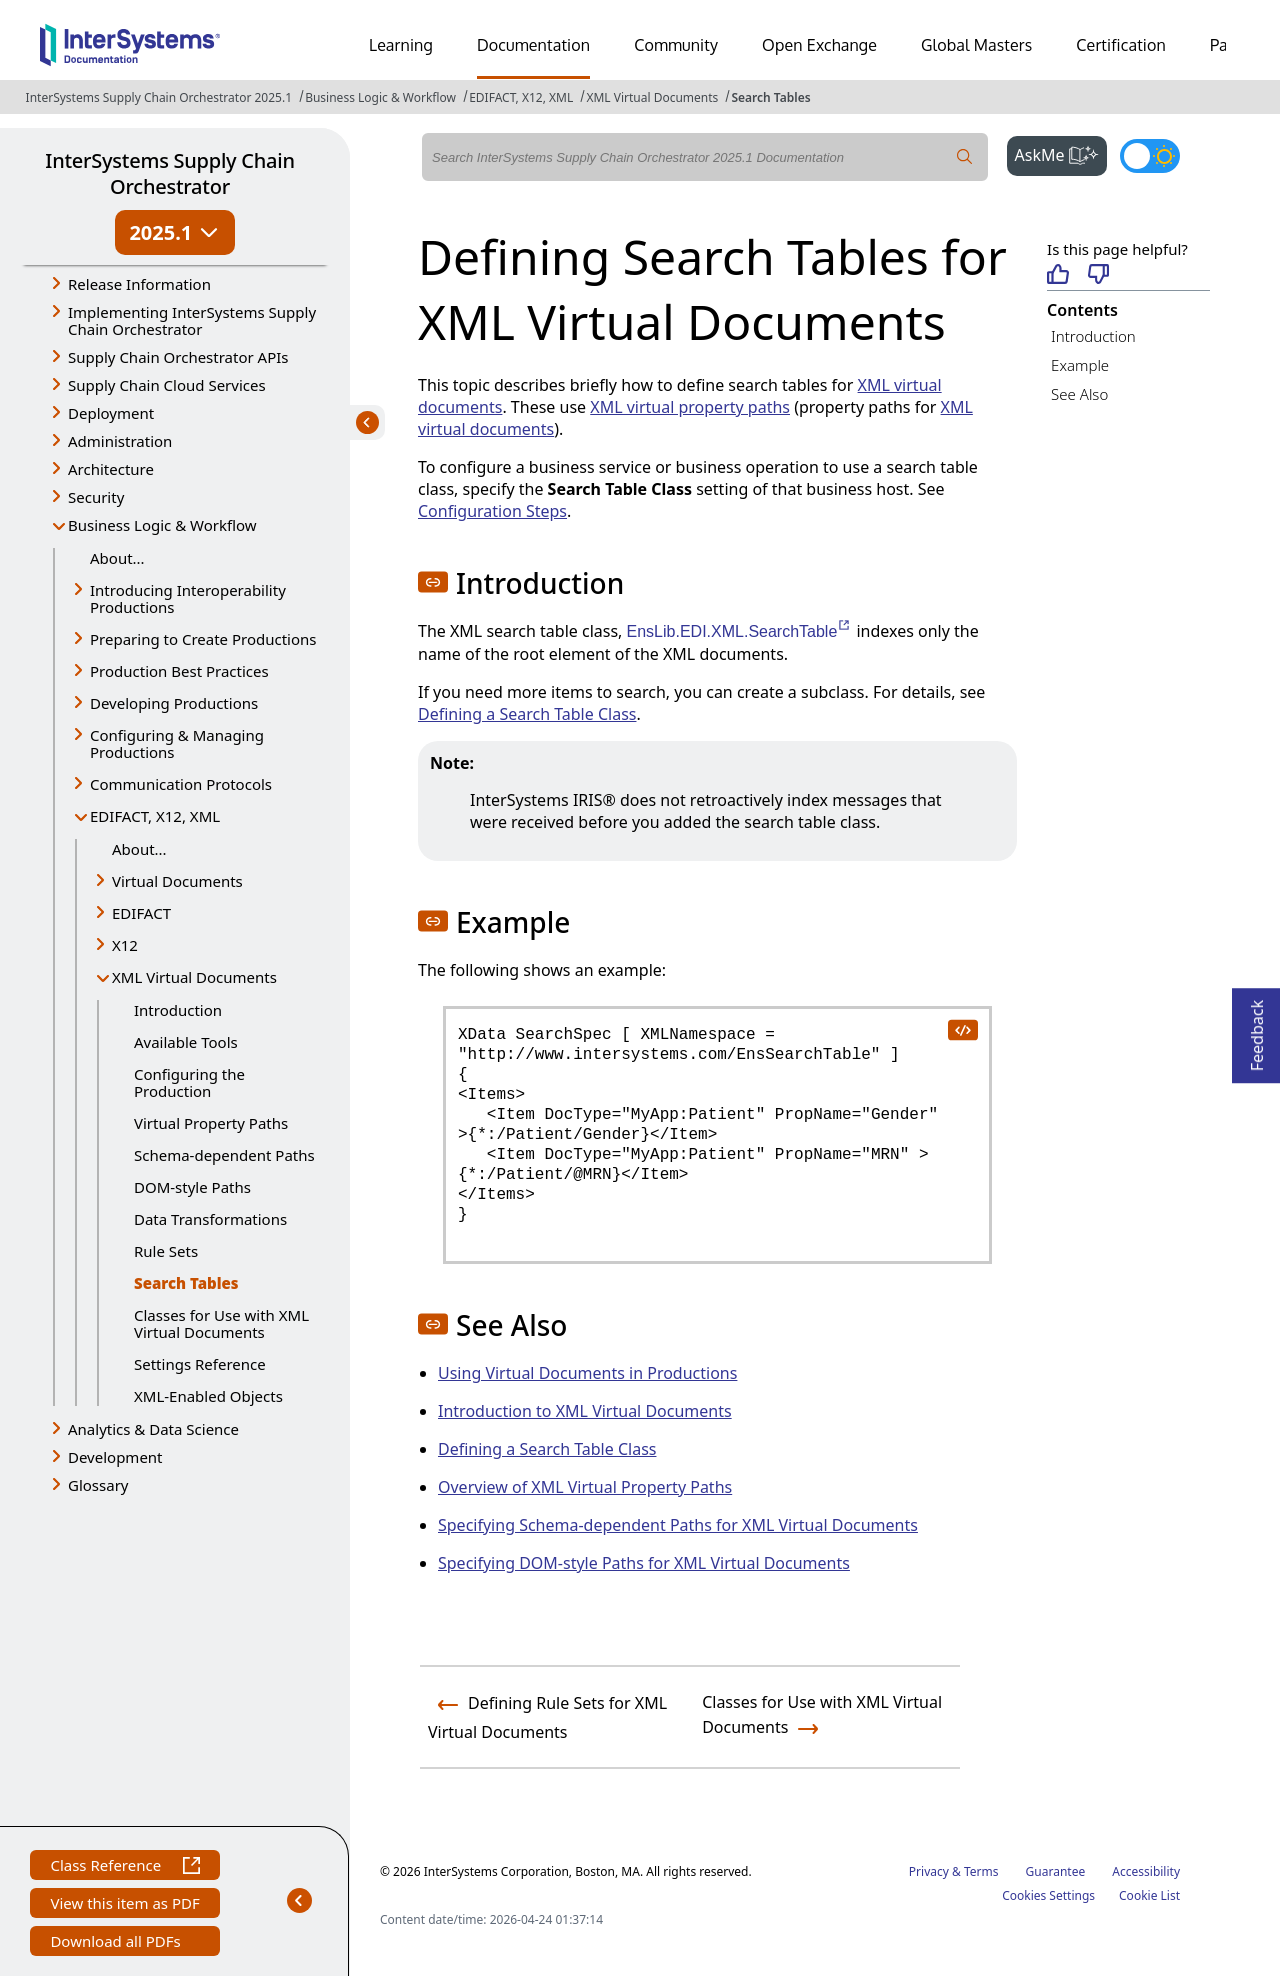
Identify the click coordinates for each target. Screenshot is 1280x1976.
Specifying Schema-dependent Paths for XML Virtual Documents (678, 1525)
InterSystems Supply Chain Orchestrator (169, 173)
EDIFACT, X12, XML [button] (155, 816)
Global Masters (976, 45)
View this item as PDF (124, 1905)
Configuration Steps (492, 511)
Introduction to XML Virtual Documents (585, 1411)
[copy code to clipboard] (962, 1029)
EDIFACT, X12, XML (521, 97)
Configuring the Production (189, 1082)
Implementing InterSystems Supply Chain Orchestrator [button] (192, 320)
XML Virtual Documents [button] (194, 977)
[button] (433, 582)
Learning (401, 45)
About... (117, 558)
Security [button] (96, 497)
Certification (1121, 45)
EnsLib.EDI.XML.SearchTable (740, 631)
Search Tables (770, 97)
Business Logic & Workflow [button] (162, 525)
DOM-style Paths (192, 1187)
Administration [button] (120, 441)
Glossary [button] (98, 1485)
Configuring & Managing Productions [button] (177, 743)
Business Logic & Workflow (380, 97)
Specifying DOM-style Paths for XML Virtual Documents (644, 1563)
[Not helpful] (1098, 275)
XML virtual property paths (690, 407)
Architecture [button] (111, 469)
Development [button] (115, 1457)
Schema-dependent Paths (224, 1155)
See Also (1079, 394)
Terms (981, 1871)
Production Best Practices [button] (179, 671)
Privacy (929, 1871)
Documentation (533, 45)
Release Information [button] (139, 284)
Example (1080, 365)
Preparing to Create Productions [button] (203, 639)
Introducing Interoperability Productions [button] (188, 598)
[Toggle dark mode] (1150, 156)
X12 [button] (125, 945)
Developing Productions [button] (174, 703)
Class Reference (124, 1867)
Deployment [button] (111, 413)
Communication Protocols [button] (181, 784)
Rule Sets (166, 1251)
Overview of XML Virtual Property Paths (585, 1487)
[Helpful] (1057, 275)
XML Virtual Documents (652, 97)
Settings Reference (200, 1364)
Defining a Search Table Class (527, 714)
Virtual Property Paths (211, 1123)
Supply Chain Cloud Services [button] (167, 385)
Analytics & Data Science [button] (153, 1429)
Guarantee (1056, 1871)
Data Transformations (210, 1219)
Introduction (178, 1010)
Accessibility (1146, 1871)
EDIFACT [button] (141, 913)
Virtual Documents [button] (177, 881)
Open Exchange (819, 45)
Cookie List (1149, 1895)
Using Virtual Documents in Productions (587, 1373)
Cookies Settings (1048, 1896)
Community (676, 45)
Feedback (1257, 1029)
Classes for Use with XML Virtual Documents (221, 1323)
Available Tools (186, 1042)
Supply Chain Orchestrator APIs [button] (178, 357)
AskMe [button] (1061, 153)
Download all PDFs (117, 1943)
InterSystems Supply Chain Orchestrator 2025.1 (159, 97)
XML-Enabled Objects (208, 1396)
